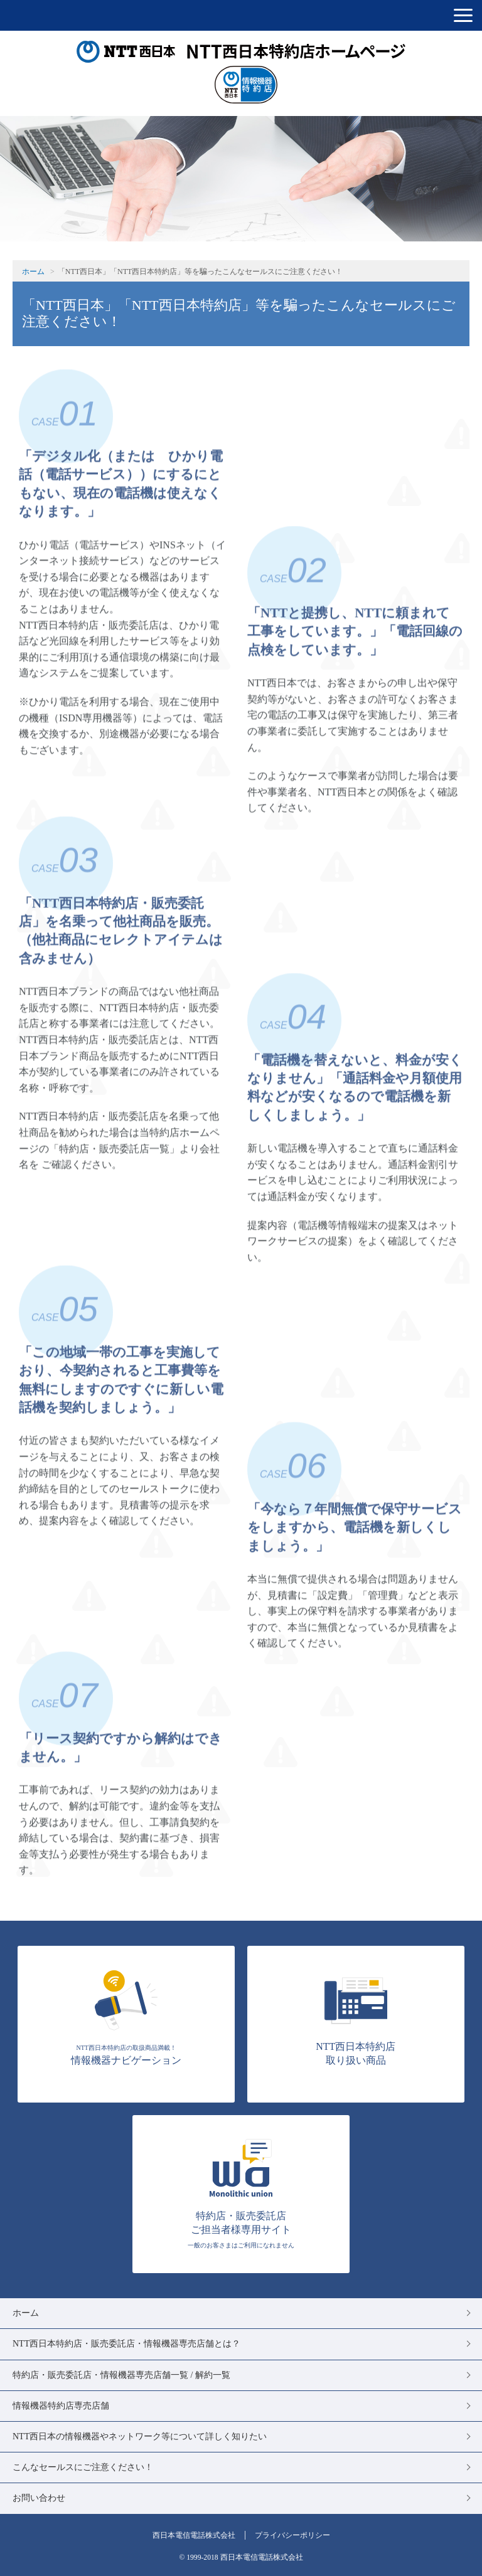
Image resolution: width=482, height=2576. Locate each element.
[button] (463, 15)
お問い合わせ (39, 2498)
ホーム (33, 271)
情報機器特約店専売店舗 (61, 2405)
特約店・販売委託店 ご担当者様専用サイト (241, 2193)
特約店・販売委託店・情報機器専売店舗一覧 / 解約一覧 (121, 2375)
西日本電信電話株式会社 (194, 2535)
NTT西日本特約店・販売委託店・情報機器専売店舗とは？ (126, 2343)
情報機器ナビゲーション (126, 2017)
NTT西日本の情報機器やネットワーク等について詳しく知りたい (140, 2436)
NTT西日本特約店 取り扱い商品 (355, 2017)
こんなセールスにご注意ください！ (83, 2467)
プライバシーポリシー (292, 2535)
